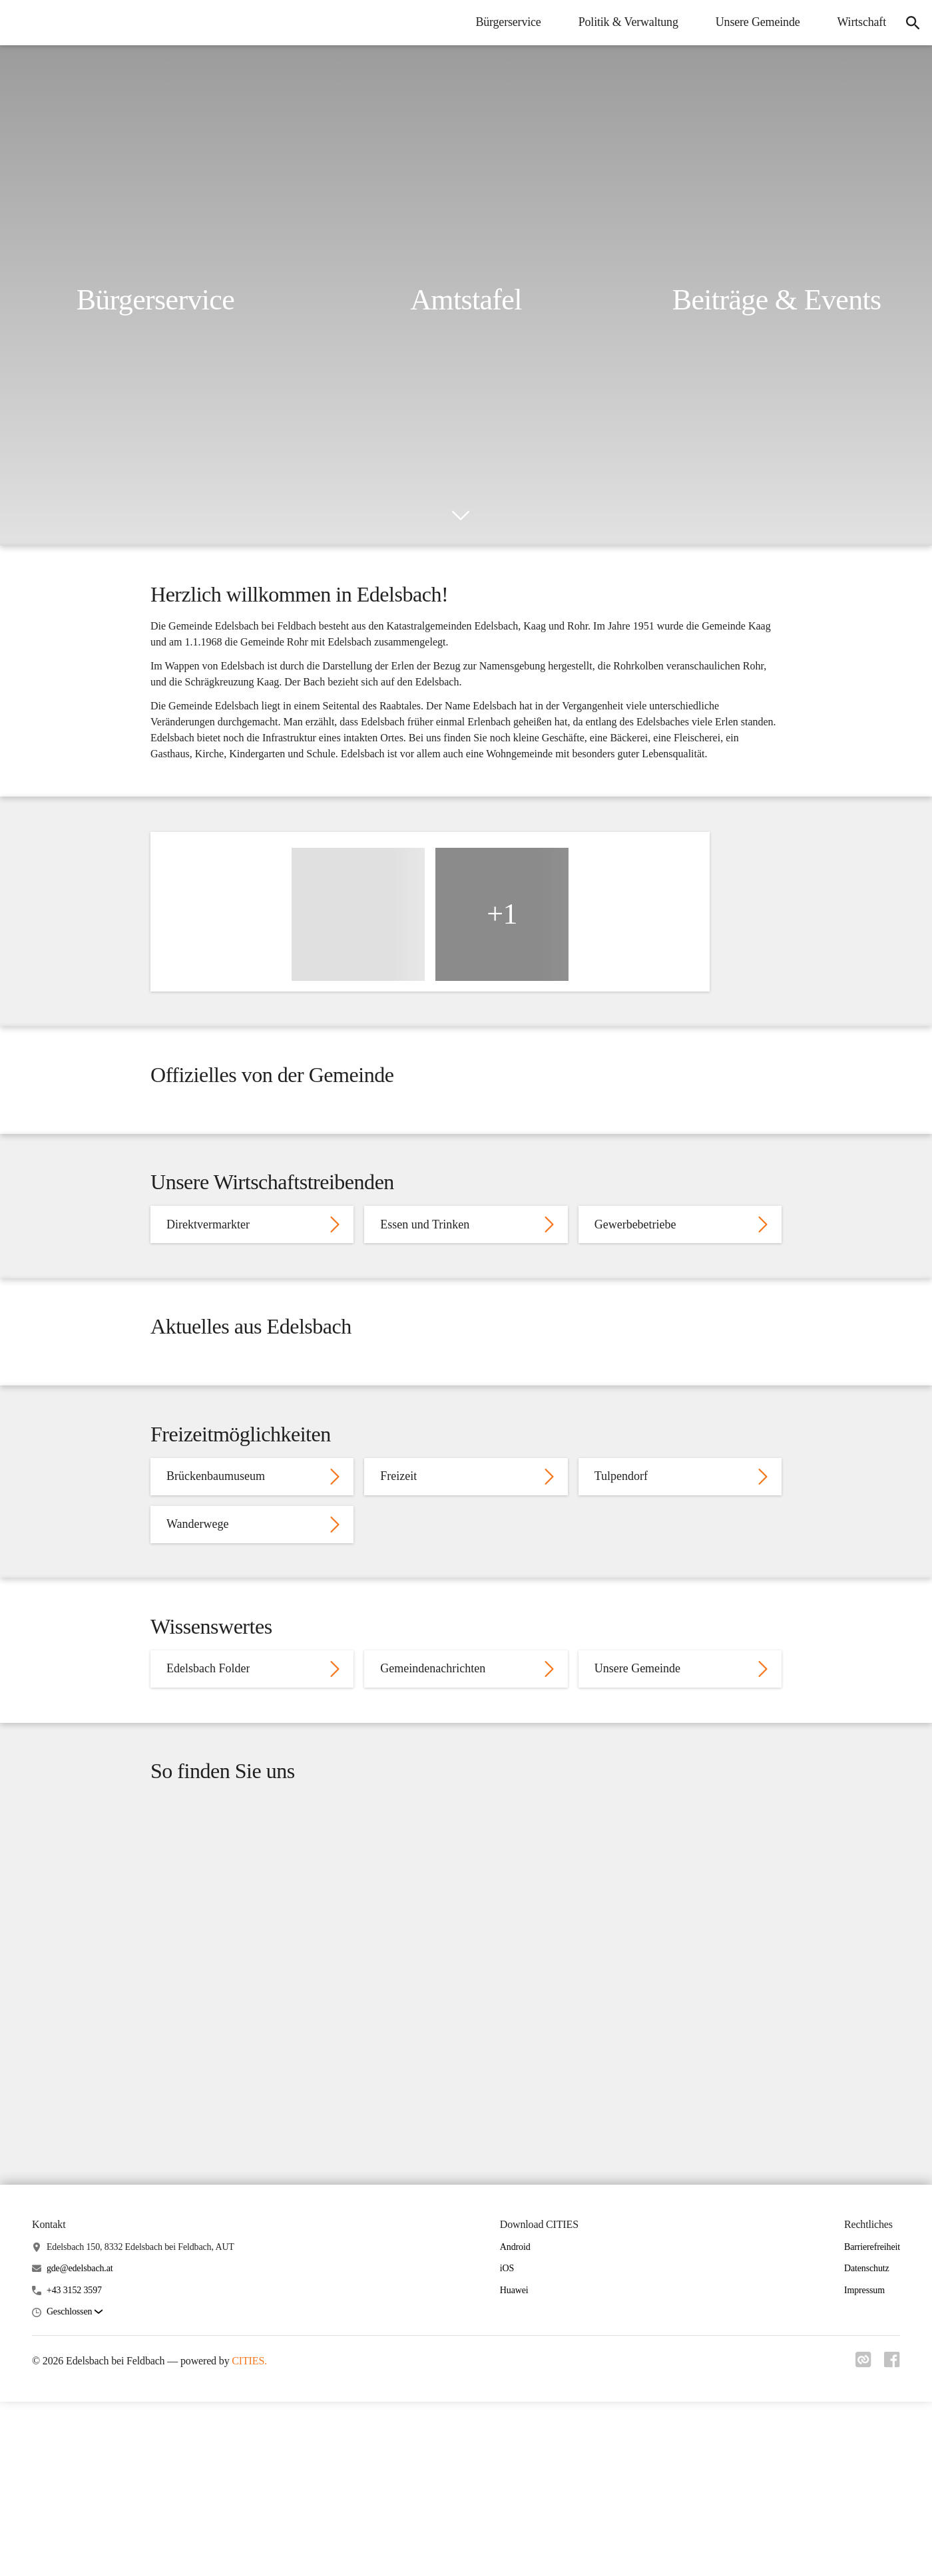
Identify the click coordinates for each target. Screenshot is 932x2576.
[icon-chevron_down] (461, 516)
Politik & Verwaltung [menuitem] (621, 22)
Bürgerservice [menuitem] (500, 22)
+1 (502, 969)
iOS (507, 2560)
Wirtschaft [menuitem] (854, 22)
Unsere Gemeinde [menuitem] (750, 22)
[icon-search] (909, 22)
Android (515, 2538)
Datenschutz (866, 2560)
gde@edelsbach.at (80, 2560)
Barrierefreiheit (872, 2538)
